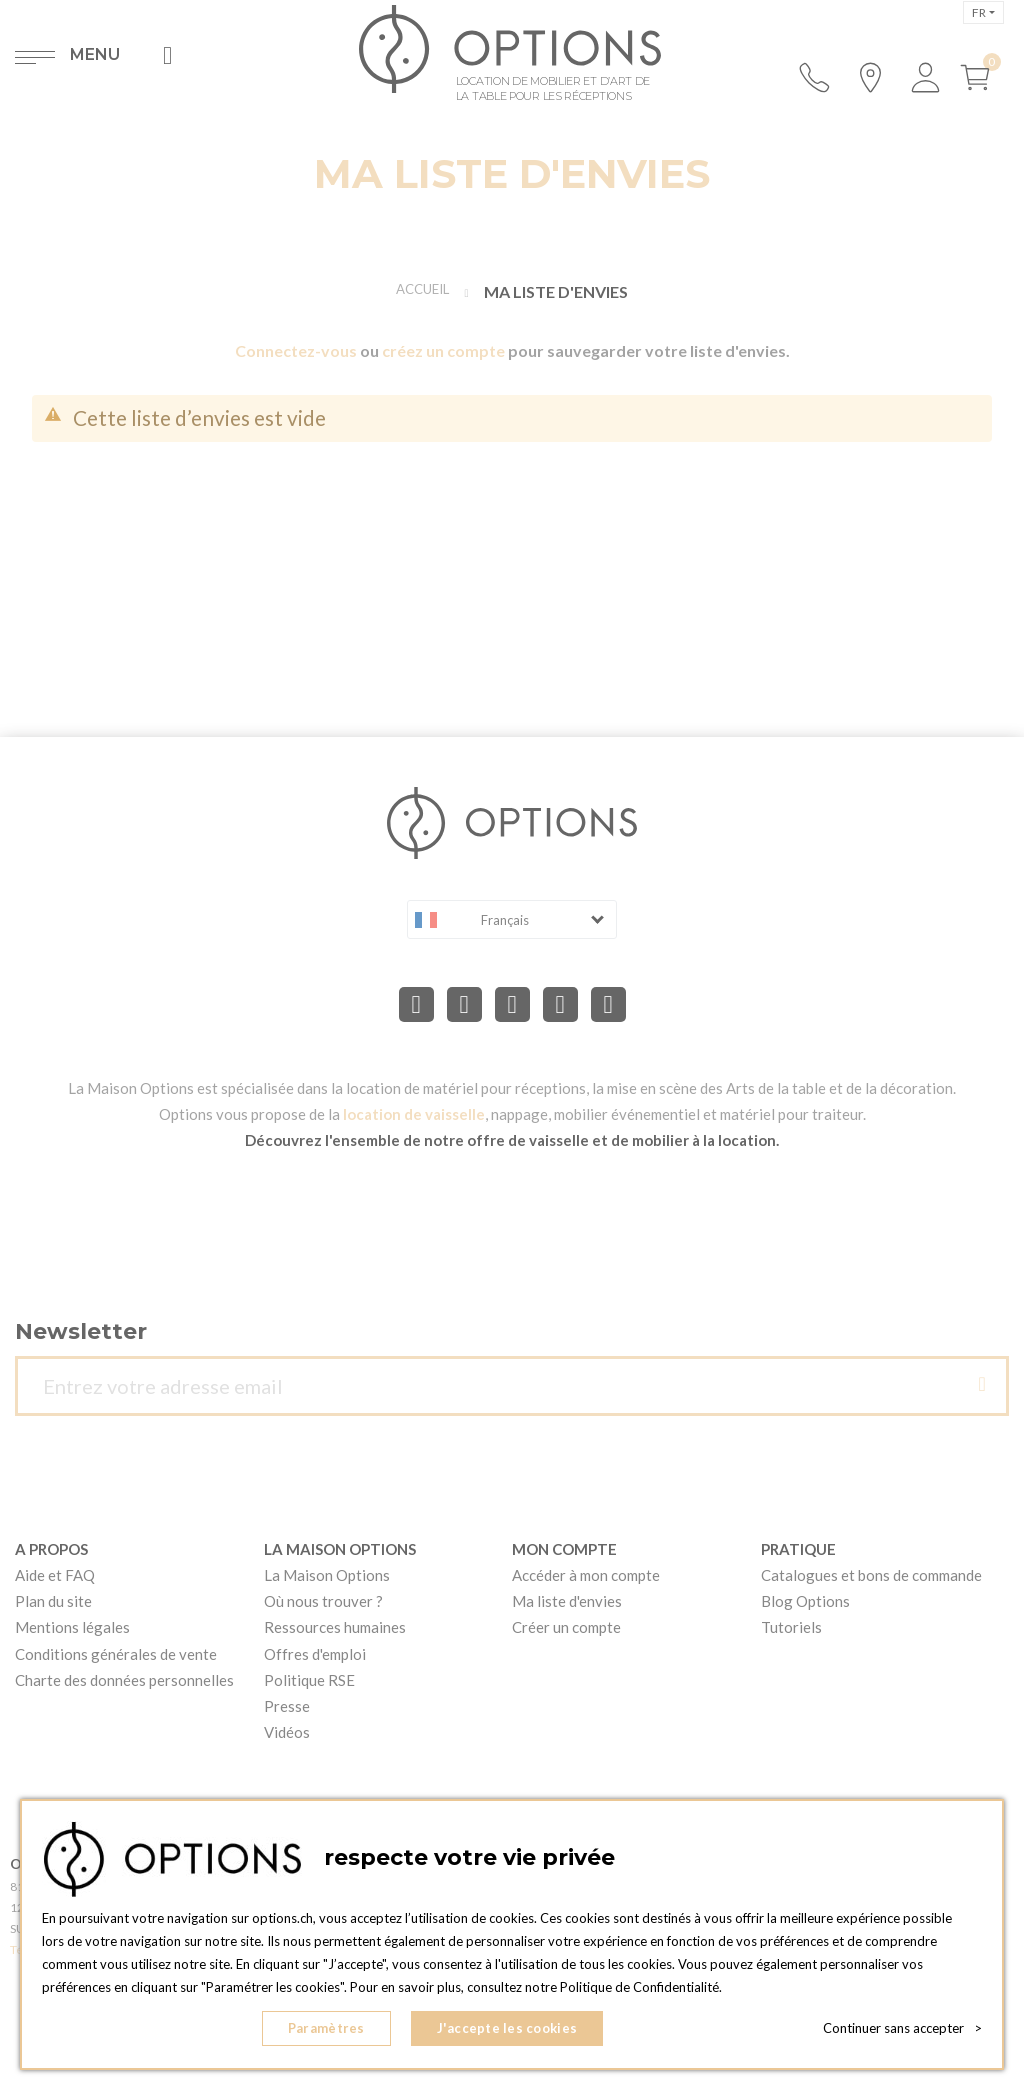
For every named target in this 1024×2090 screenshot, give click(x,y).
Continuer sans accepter (902, 2030)
